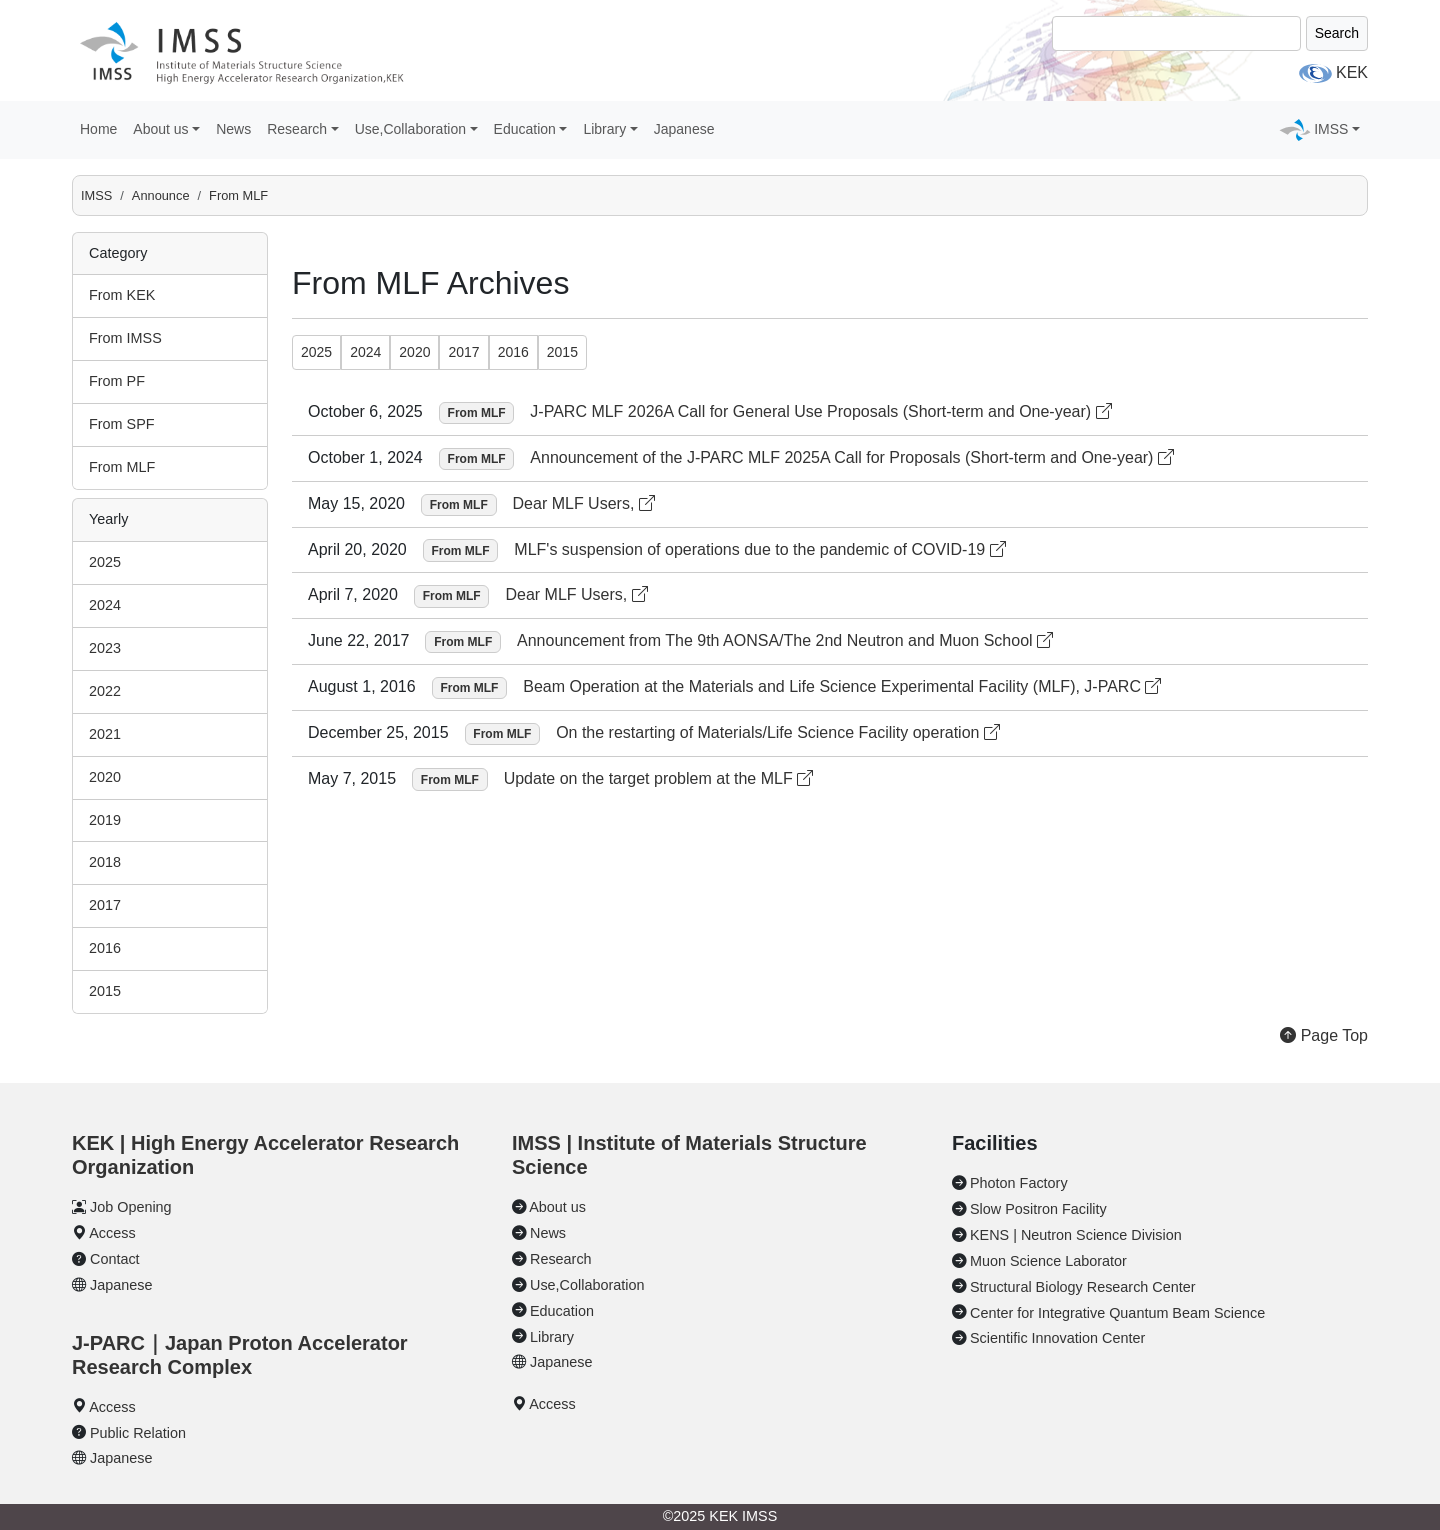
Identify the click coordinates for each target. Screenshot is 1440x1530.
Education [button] (525, 129)
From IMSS (125, 338)
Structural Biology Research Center (1083, 1287)
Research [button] (297, 129)
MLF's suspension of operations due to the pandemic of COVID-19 (759, 549)
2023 (105, 648)
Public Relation (138, 1433)
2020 (105, 777)
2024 (105, 605)
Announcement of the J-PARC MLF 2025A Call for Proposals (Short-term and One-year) (852, 457)
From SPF (122, 424)
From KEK (122, 295)
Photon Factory (1019, 1183)
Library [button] (604, 129)
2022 (105, 691)
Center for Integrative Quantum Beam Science (1117, 1313)
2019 (105, 820)
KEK (1352, 72)
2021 (105, 734)
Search (1337, 33)
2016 (105, 948)
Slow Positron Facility (1038, 1209)
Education (562, 1311)
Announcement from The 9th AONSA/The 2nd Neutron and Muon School (785, 640)
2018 (105, 862)
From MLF (238, 195)
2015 (105, 991)
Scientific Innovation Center (1057, 1338)
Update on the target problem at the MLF (659, 778)
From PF (117, 381)
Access (112, 1233)
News (233, 129)
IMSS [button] (1331, 129)
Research (561, 1259)
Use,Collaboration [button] (410, 129)
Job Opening (131, 1207)
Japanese (684, 129)
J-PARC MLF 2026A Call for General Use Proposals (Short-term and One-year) (820, 411)
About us (557, 1207)
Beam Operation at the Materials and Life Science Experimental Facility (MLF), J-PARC (842, 686)
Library (552, 1337)
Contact (115, 1259)
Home (98, 129)
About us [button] (160, 129)
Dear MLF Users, (584, 503)
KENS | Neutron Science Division (1076, 1235)
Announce (161, 195)
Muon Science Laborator (1048, 1261)
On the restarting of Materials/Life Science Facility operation (778, 732)
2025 (105, 562)
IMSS (96, 195)
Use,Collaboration (587, 1285)
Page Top (1324, 1035)
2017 (105, 905)
